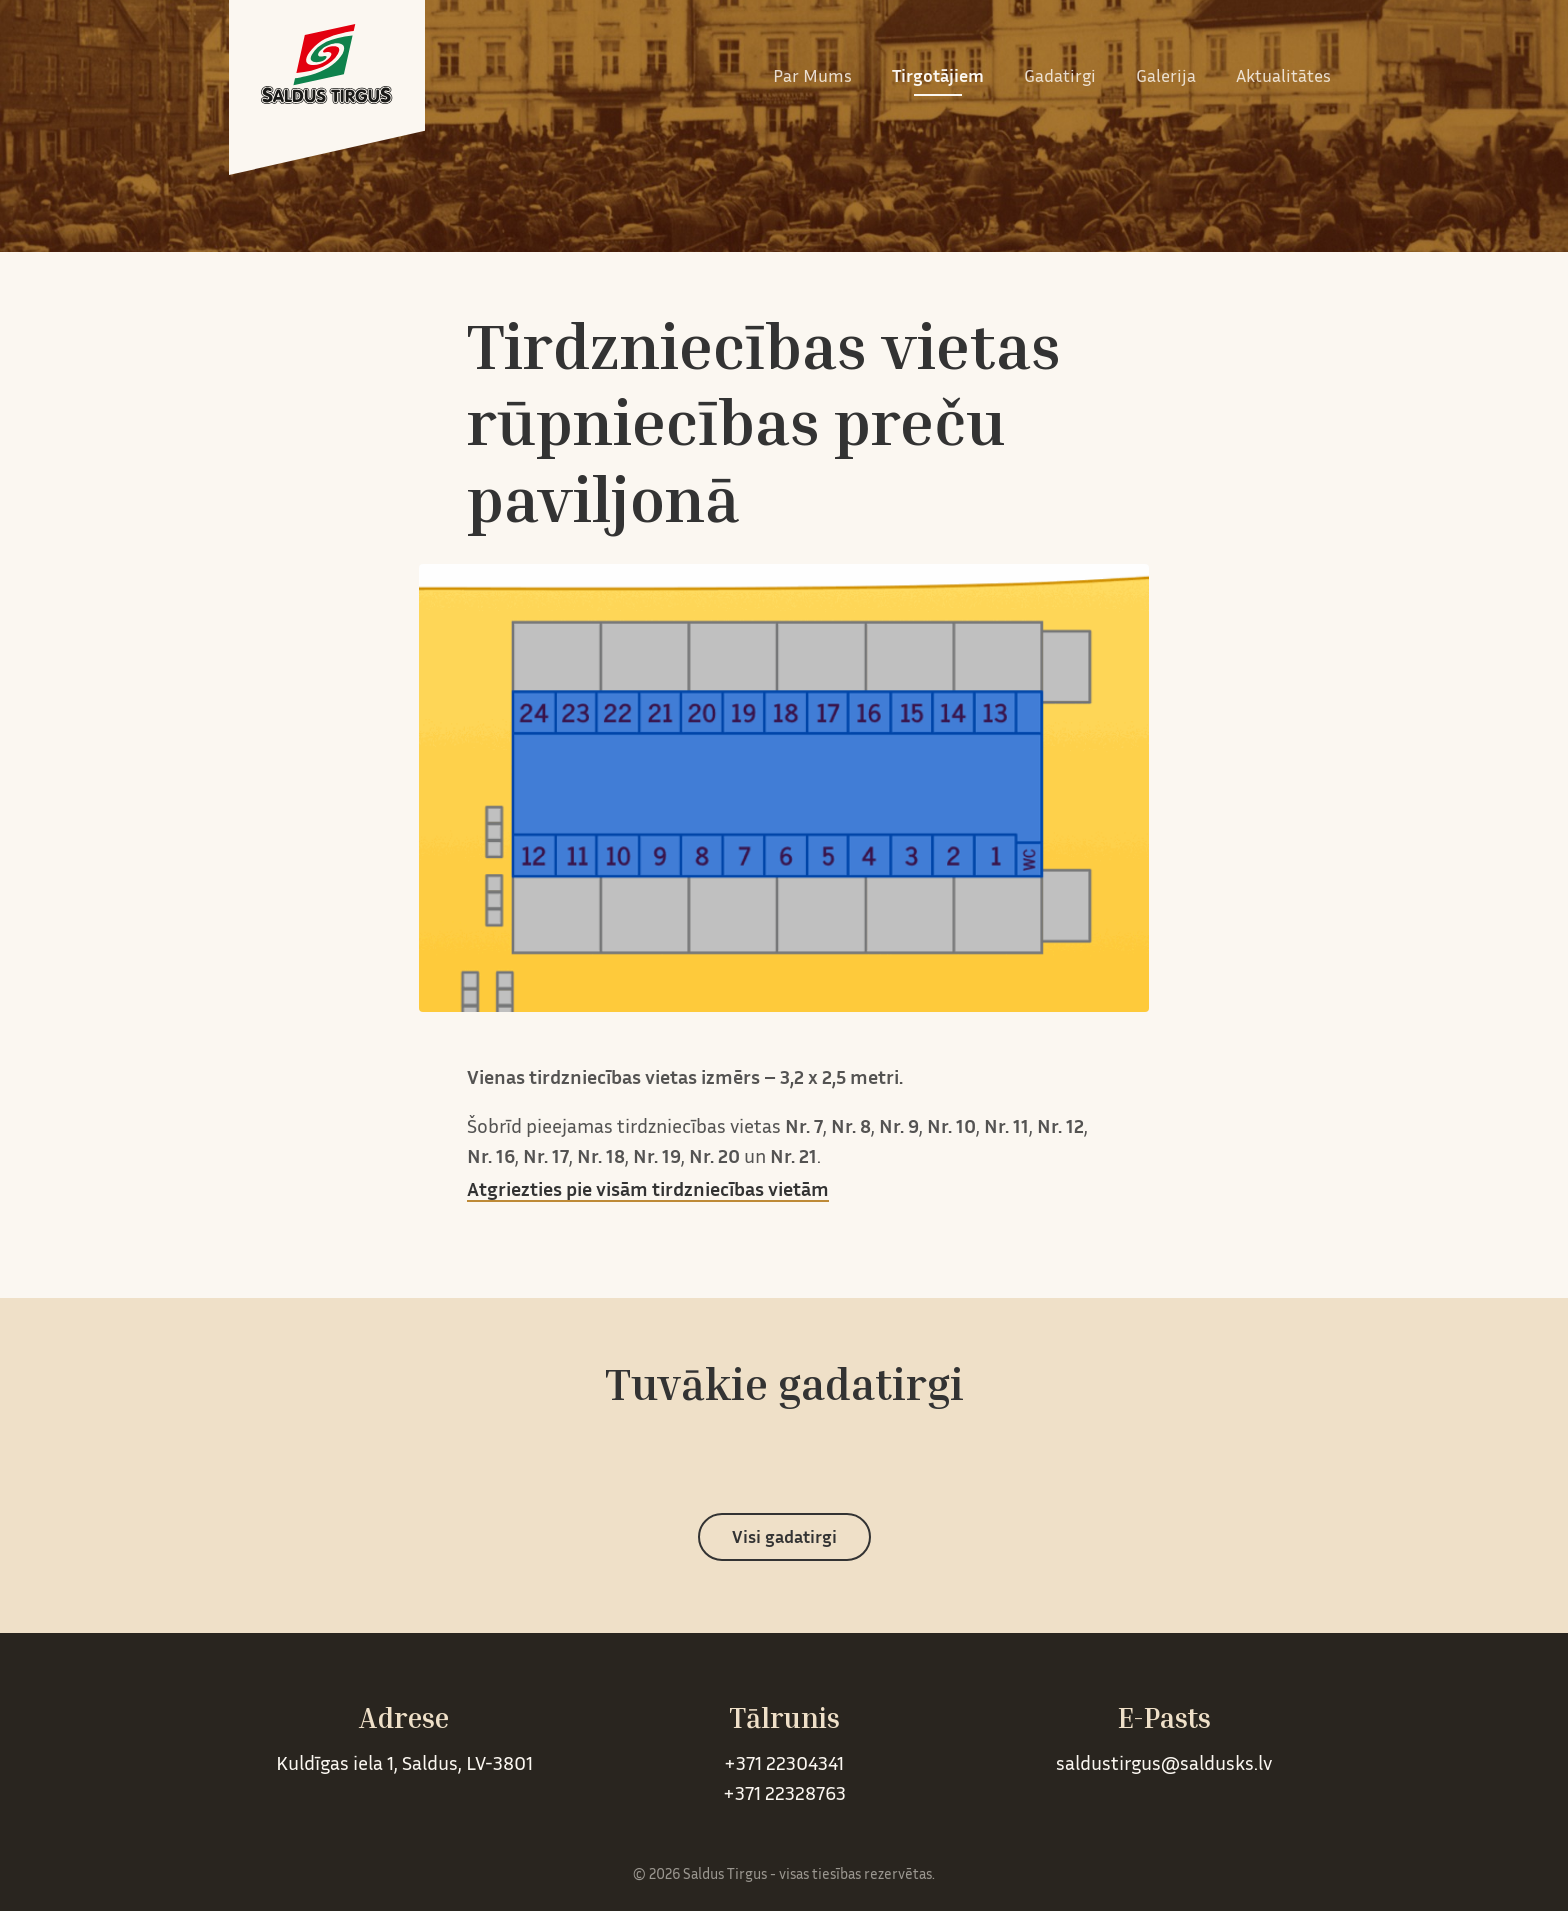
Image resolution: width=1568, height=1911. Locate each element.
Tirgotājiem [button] (938, 78)
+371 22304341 (784, 1765)
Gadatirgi (1060, 78)
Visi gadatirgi (784, 1539)
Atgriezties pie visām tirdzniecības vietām (648, 1191)
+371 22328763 (784, 1795)
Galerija (1166, 78)
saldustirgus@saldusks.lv (1164, 1765)
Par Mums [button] (812, 78)
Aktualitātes (1283, 78)
